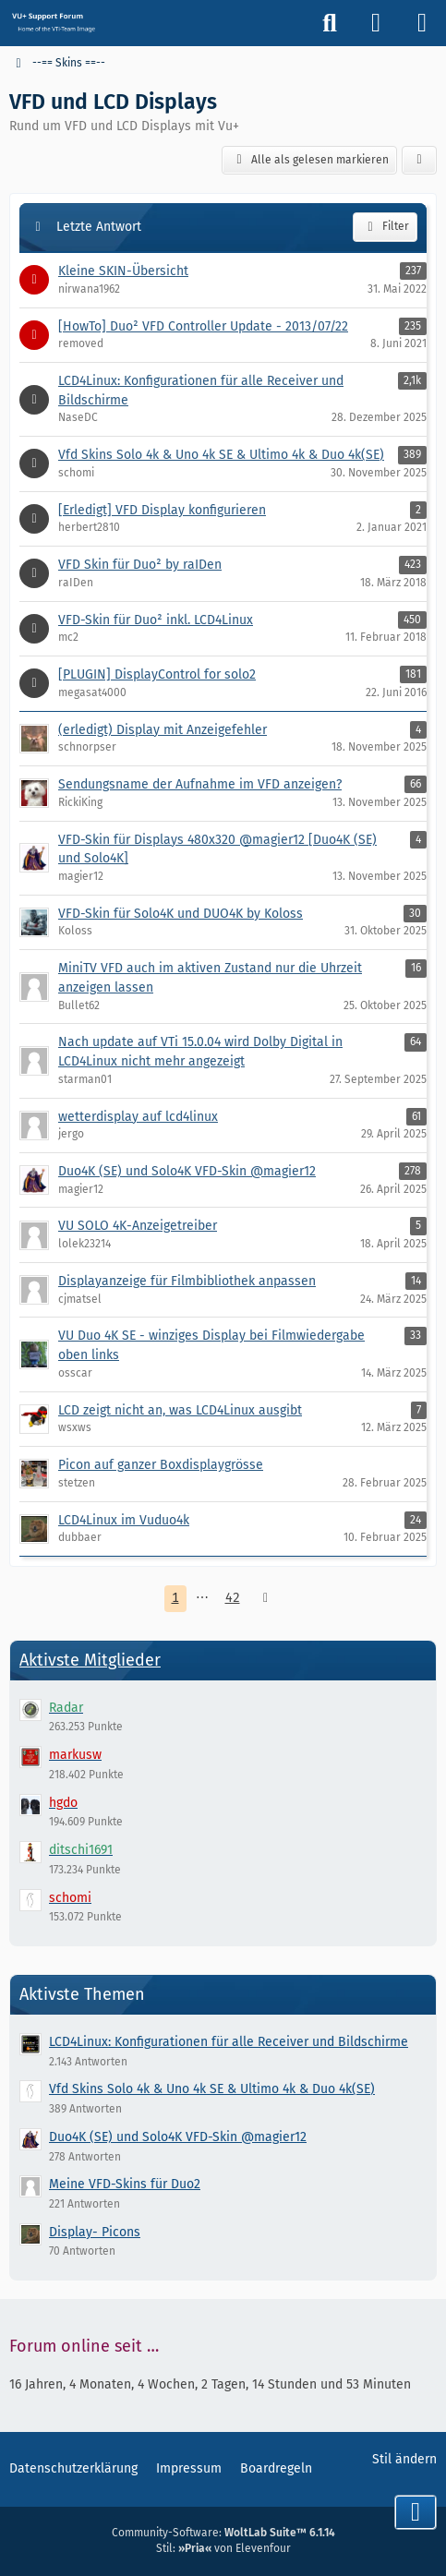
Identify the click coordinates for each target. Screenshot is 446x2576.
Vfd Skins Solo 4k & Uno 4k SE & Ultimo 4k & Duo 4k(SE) (212, 2089)
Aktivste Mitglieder (90, 1660)
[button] (419, 160)
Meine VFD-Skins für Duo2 (124, 2184)
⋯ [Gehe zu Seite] (202, 1598)
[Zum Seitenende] (415, 2512)
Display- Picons (94, 2232)
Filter (385, 227)
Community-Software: (223, 2532)
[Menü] (422, 23)
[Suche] (329, 23)
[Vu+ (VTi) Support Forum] (53, 22)
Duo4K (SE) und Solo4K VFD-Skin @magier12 (178, 2137)
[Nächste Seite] (266, 1598)
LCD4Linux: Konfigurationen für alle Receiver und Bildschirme (228, 2042)
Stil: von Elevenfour (223, 2548)
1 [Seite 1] (175, 1598)
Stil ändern (404, 2459)
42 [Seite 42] (232, 1598)
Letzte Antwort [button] (98, 227)
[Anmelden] (375, 23)
